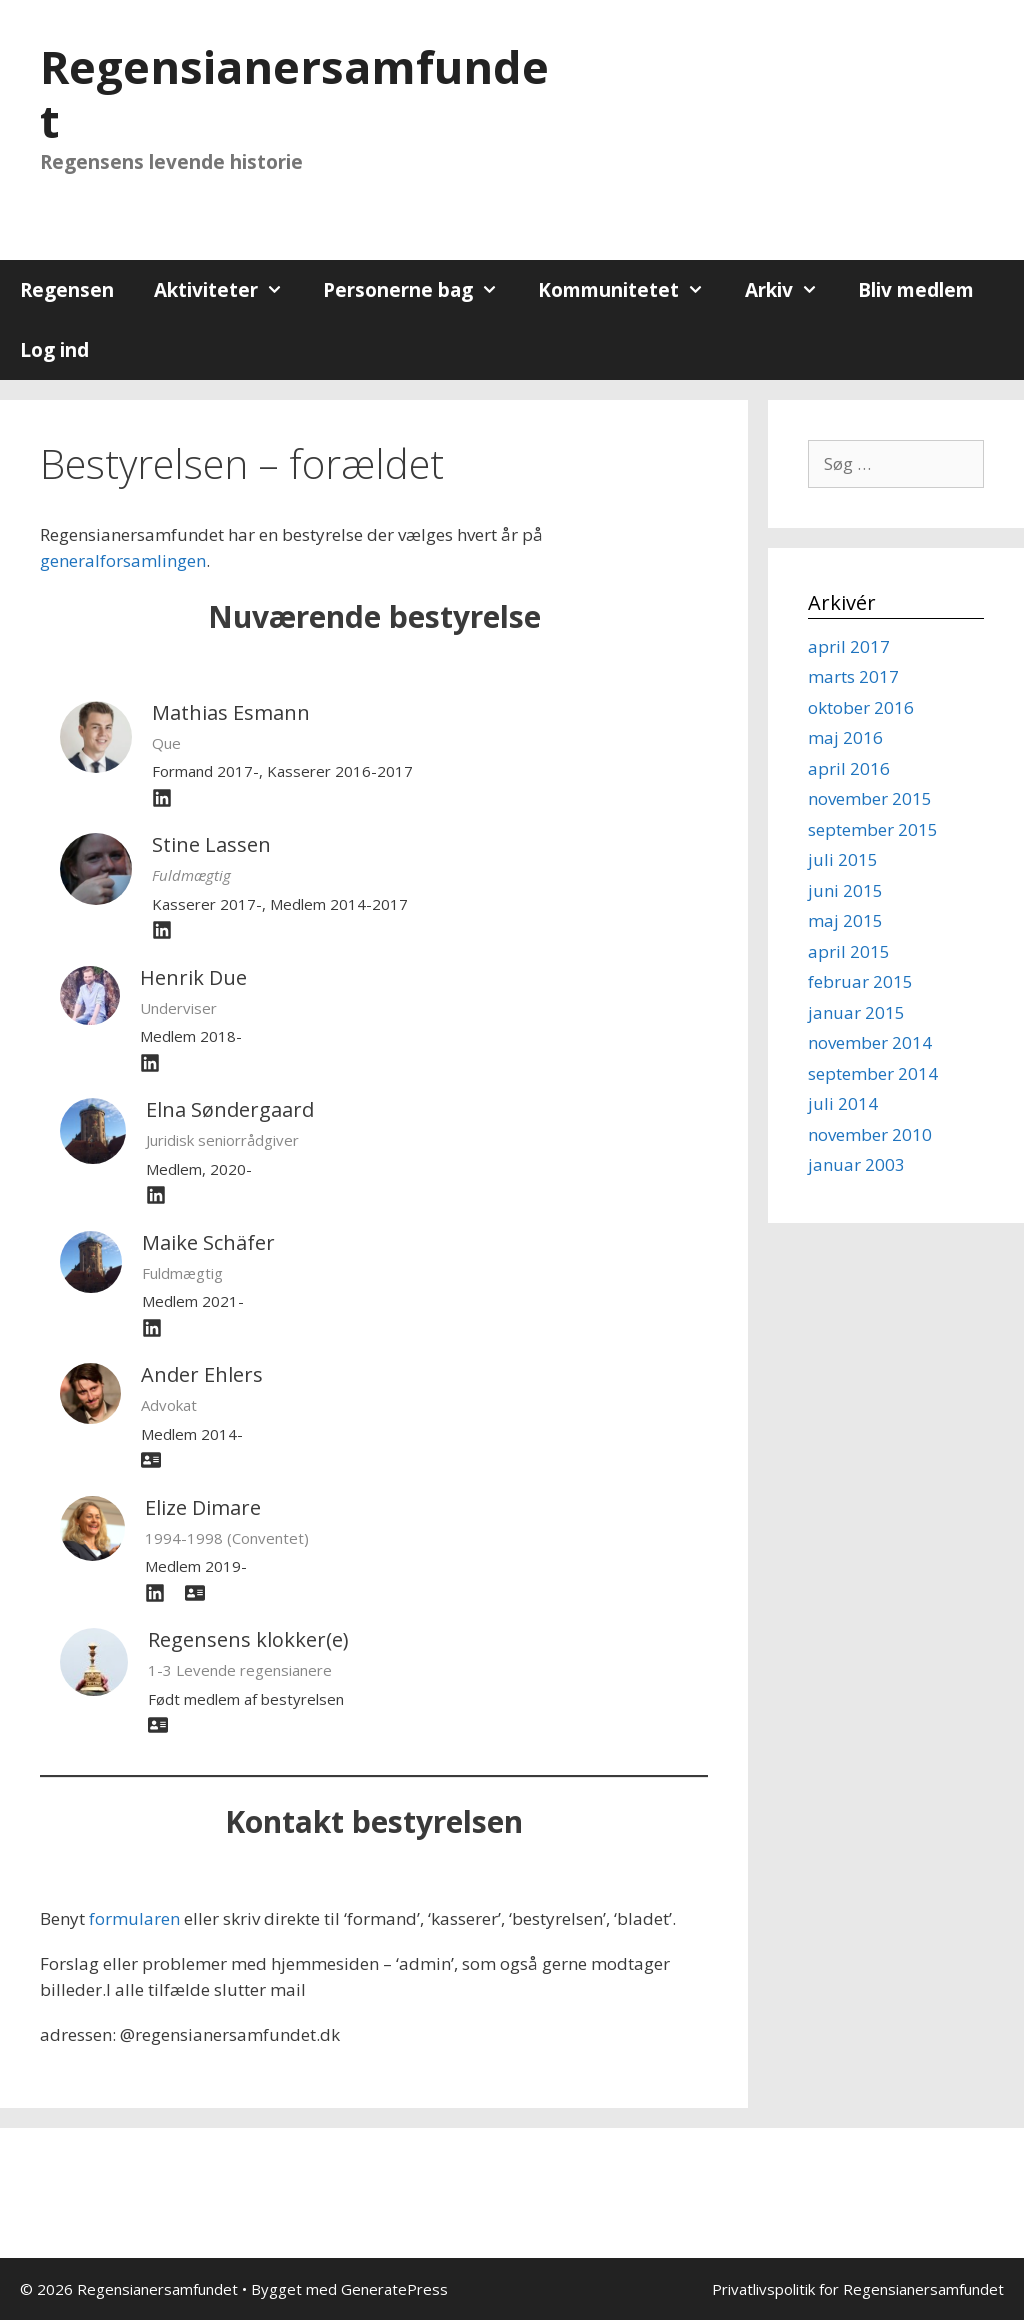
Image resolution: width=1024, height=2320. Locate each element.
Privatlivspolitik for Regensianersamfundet (858, 2289)
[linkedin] (156, 1195)
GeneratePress (394, 2289)
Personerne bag (420, 290)
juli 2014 (843, 1103)
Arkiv (791, 290)
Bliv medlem (916, 290)
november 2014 (870, 1042)
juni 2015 (845, 890)
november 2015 (870, 798)
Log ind (54, 350)
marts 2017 (853, 676)
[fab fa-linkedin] (162, 798)
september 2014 (873, 1073)
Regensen (67, 290)
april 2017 (849, 646)
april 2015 (849, 951)
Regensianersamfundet (294, 93)
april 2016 (849, 768)
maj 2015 (845, 920)
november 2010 (870, 1134)
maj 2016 (845, 737)
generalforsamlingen (123, 560)
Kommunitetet (631, 290)
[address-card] (151, 1460)
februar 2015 (860, 981)
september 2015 (873, 829)
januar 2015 (856, 1012)
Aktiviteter (228, 290)
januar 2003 (856, 1164)
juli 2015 (843, 859)
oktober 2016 (861, 707)
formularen (134, 1918)
